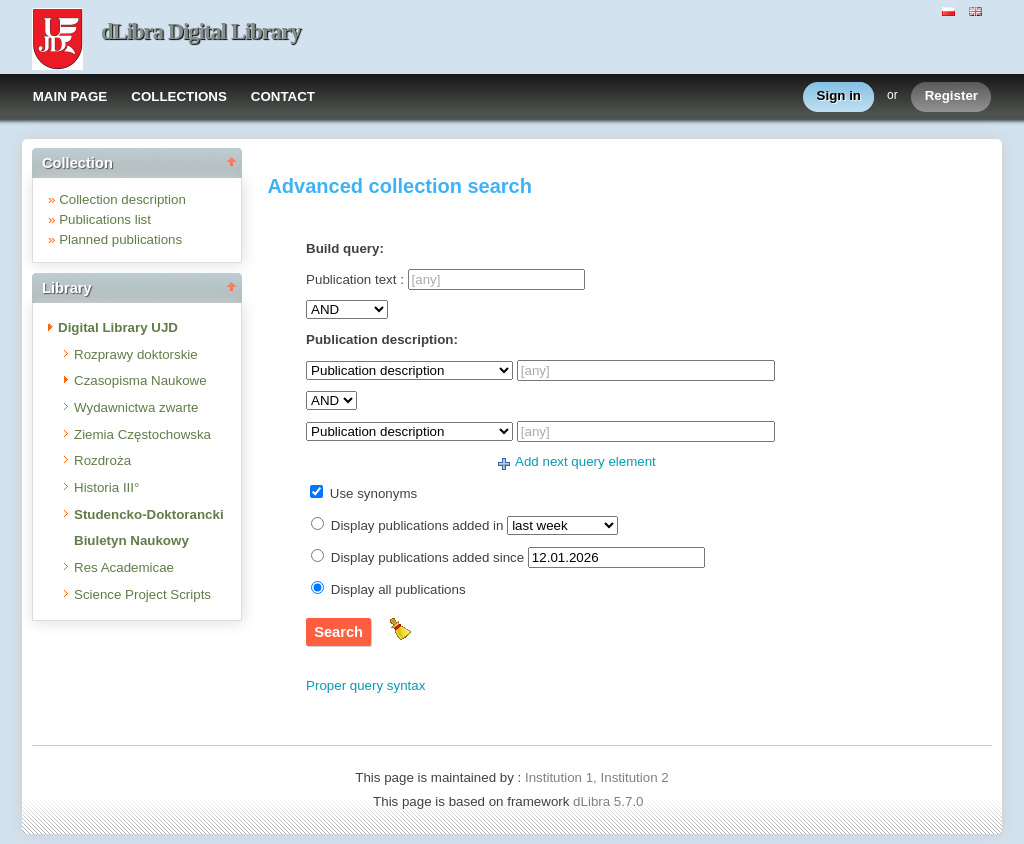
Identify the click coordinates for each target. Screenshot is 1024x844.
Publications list (105, 219)
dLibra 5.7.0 (610, 801)
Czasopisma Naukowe (140, 380)
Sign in (839, 96)
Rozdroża (102, 460)
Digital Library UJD (118, 327)
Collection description (122, 199)
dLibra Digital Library (201, 31)
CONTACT (283, 96)
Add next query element (585, 461)
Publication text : (355, 279)
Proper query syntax (365, 685)
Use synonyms (373, 493)
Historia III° (106, 487)
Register (951, 96)
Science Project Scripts (142, 594)
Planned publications (120, 239)
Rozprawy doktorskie (136, 354)
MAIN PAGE (70, 96)
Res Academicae (124, 567)
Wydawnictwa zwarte (136, 407)
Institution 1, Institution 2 (597, 777)
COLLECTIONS (179, 96)
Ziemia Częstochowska (142, 434)
